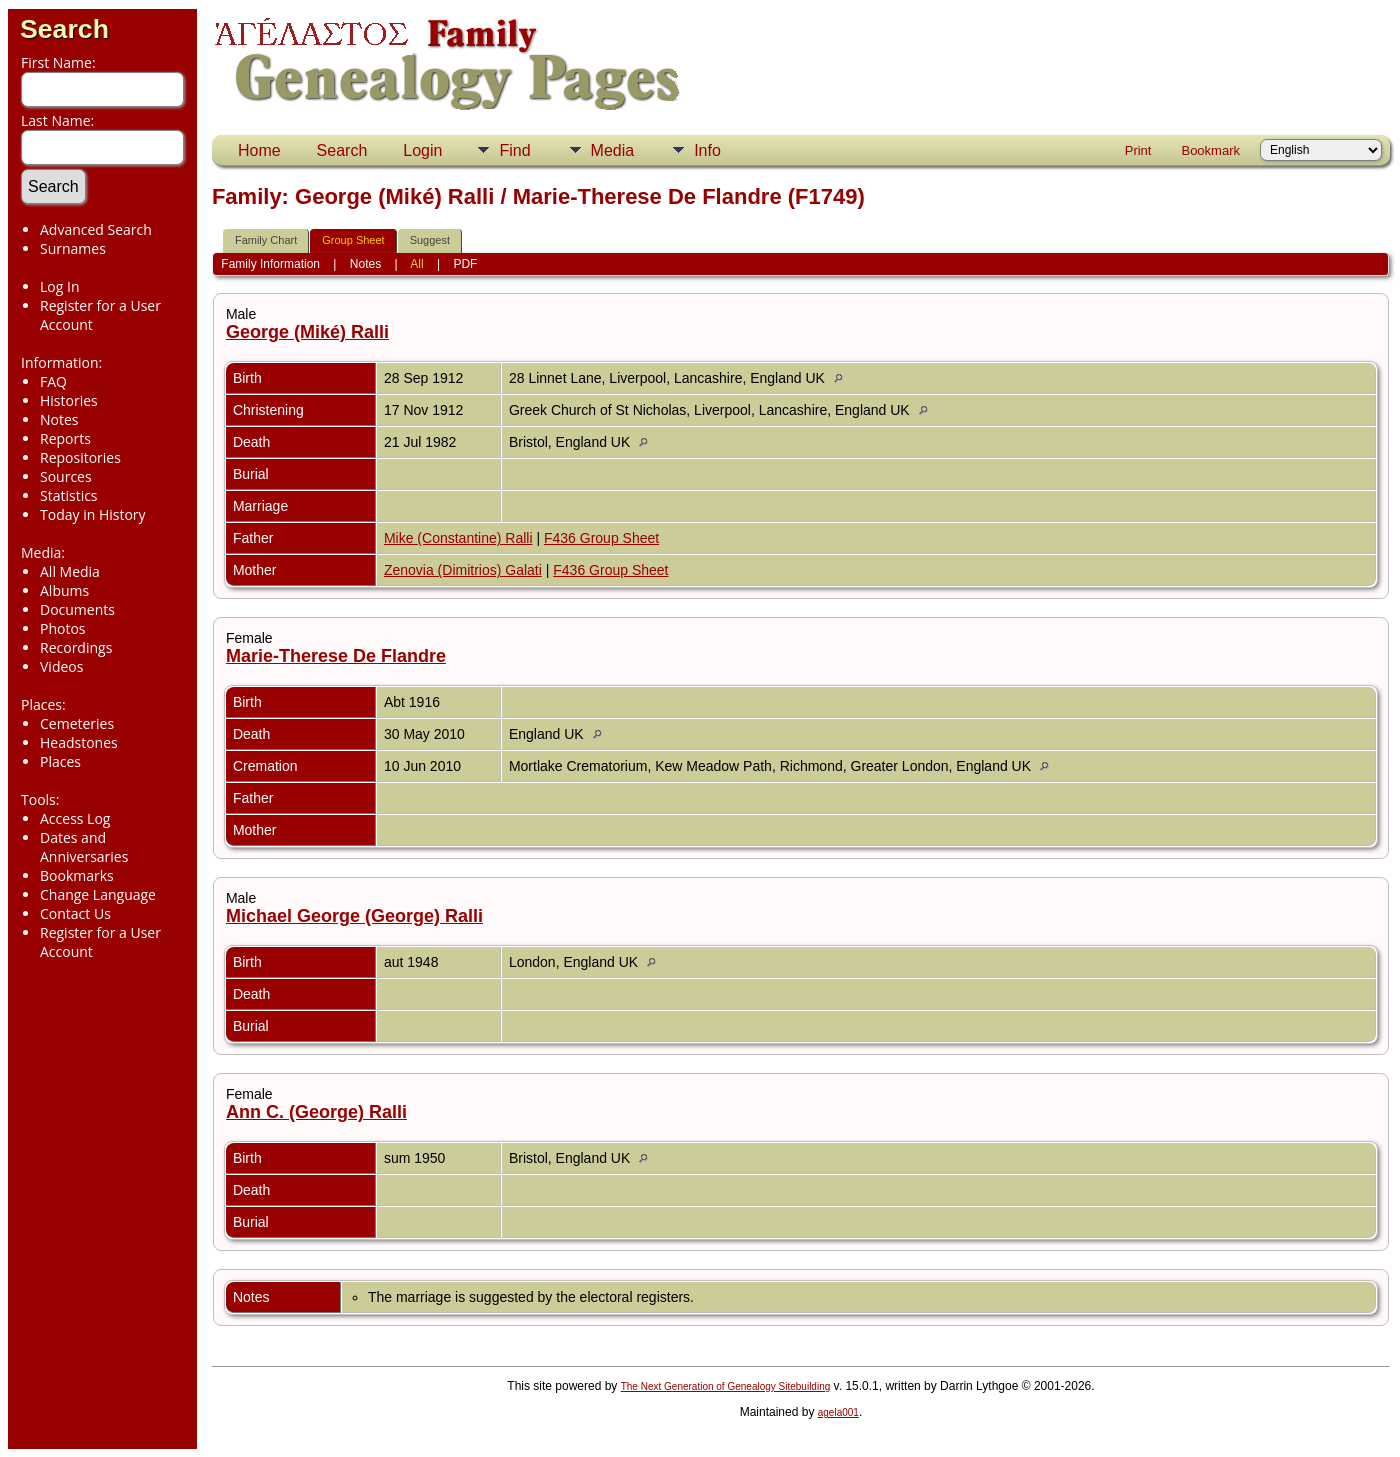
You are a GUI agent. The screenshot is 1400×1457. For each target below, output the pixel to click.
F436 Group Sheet (601, 538)
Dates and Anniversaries (84, 847)
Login (422, 150)
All (416, 264)
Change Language (98, 894)
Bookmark (1210, 150)
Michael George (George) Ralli (354, 916)
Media (613, 150)
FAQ (53, 381)
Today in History (93, 514)
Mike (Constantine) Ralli (458, 538)
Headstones (79, 742)
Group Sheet (353, 240)
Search (64, 29)
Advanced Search (96, 229)
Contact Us (75, 913)
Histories (69, 400)
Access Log (75, 818)
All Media (70, 571)
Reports (65, 438)
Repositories (80, 457)
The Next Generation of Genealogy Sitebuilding (726, 1386)
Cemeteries (77, 723)
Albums (64, 590)
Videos (61, 666)
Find (514, 150)
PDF (465, 264)
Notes (59, 419)
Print (1138, 150)
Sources (66, 476)
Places (60, 761)
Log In (59, 286)
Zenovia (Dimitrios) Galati (463, 570)
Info (707, 150)
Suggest (430, 240)
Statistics (69, 495)
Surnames (73, 248)
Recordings (76, 647)
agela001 (838, 1412)
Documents (77, 609)
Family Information (270, 264)
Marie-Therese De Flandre (336, 656)
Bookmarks (77, 875)
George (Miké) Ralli (307, 332)
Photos (63, 628)
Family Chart (266, 240)
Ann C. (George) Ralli (316, 1112)
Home (259, 150)
